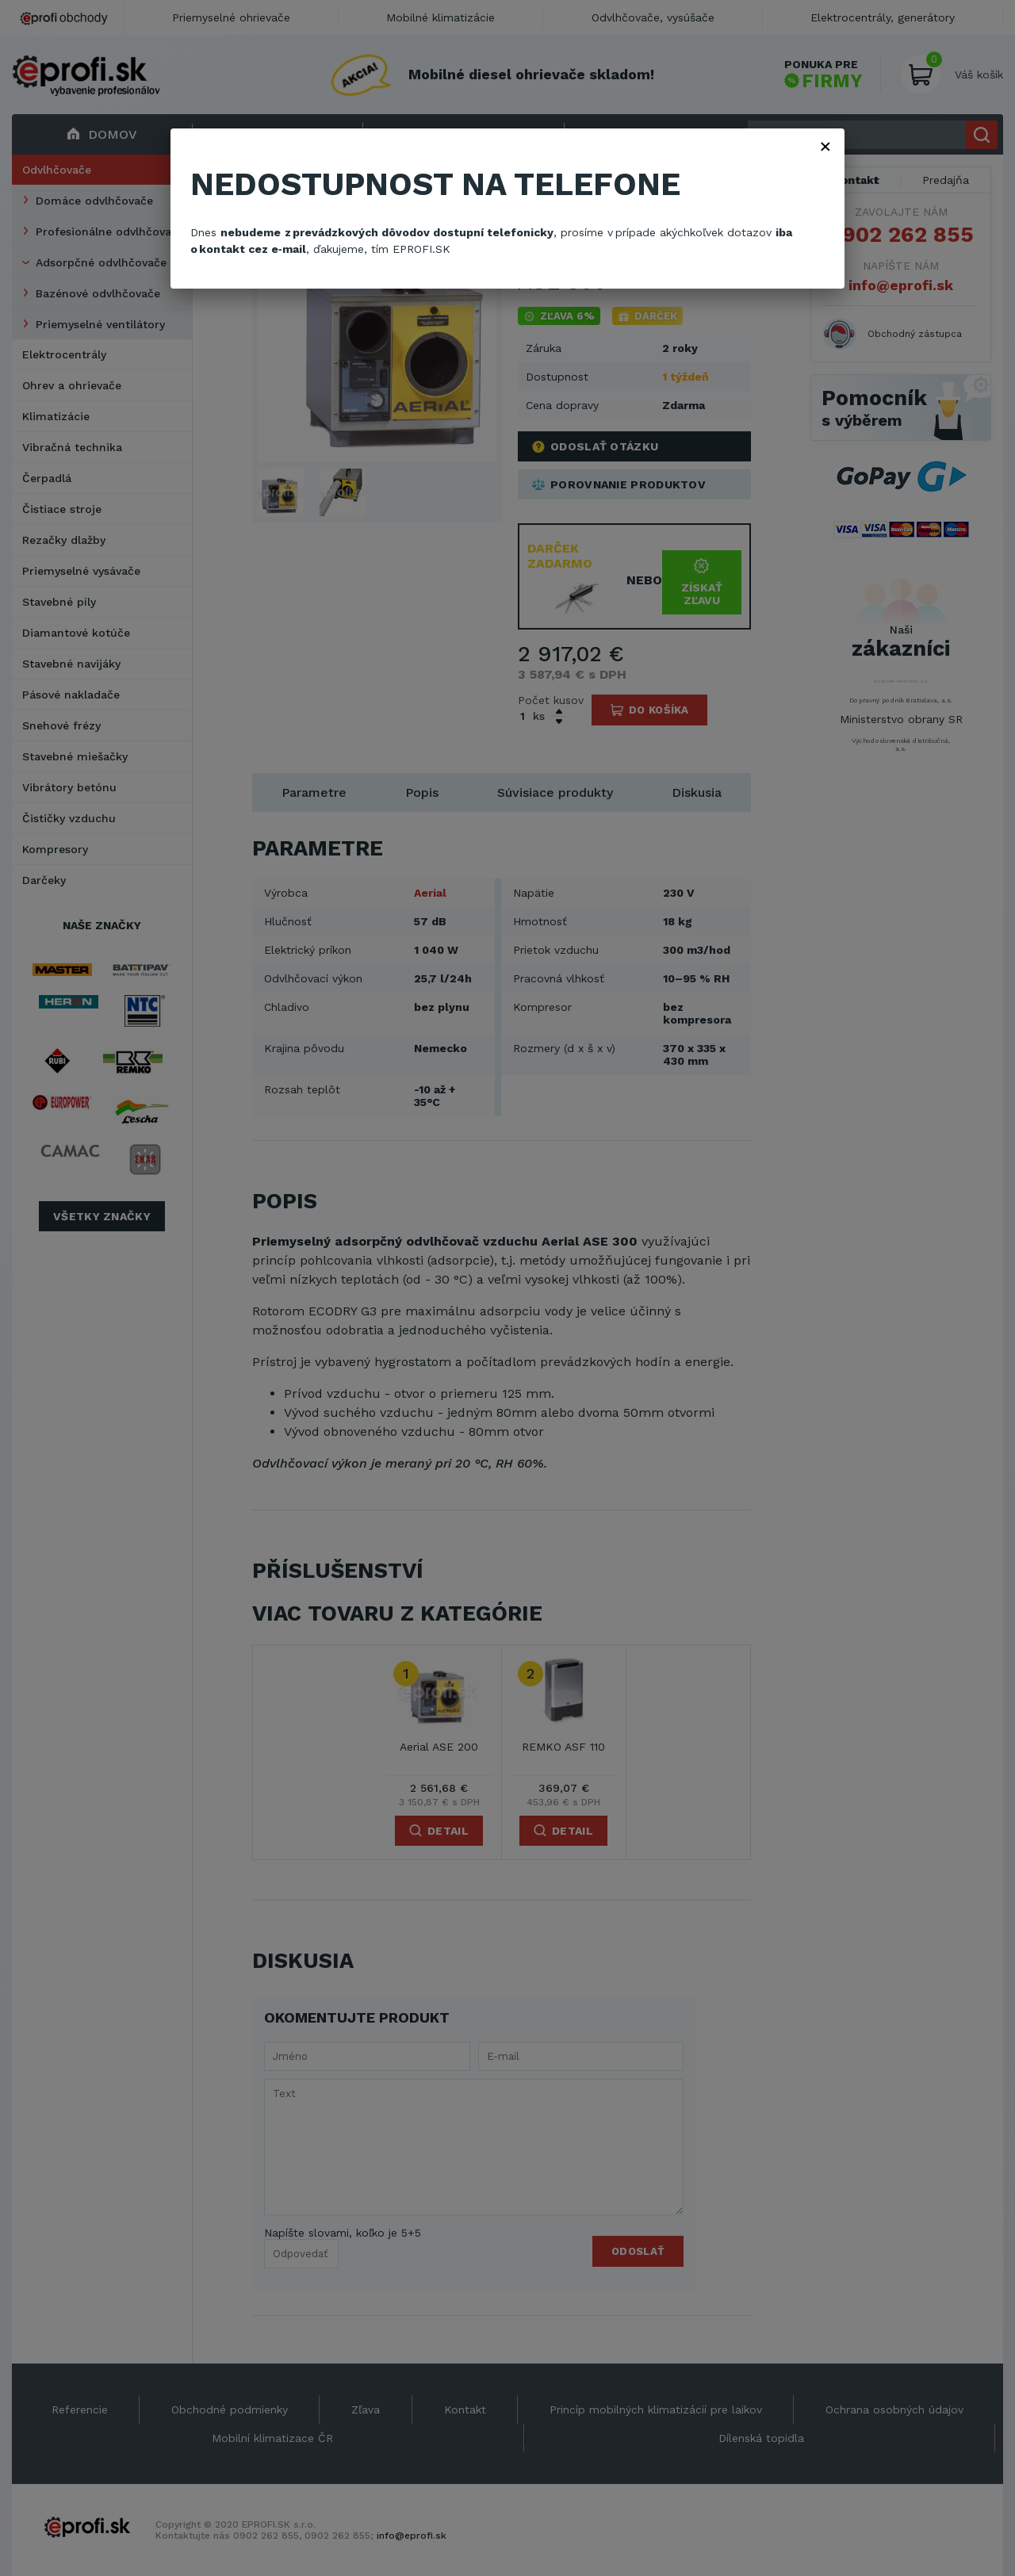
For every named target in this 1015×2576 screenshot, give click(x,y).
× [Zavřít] (825, 146)
